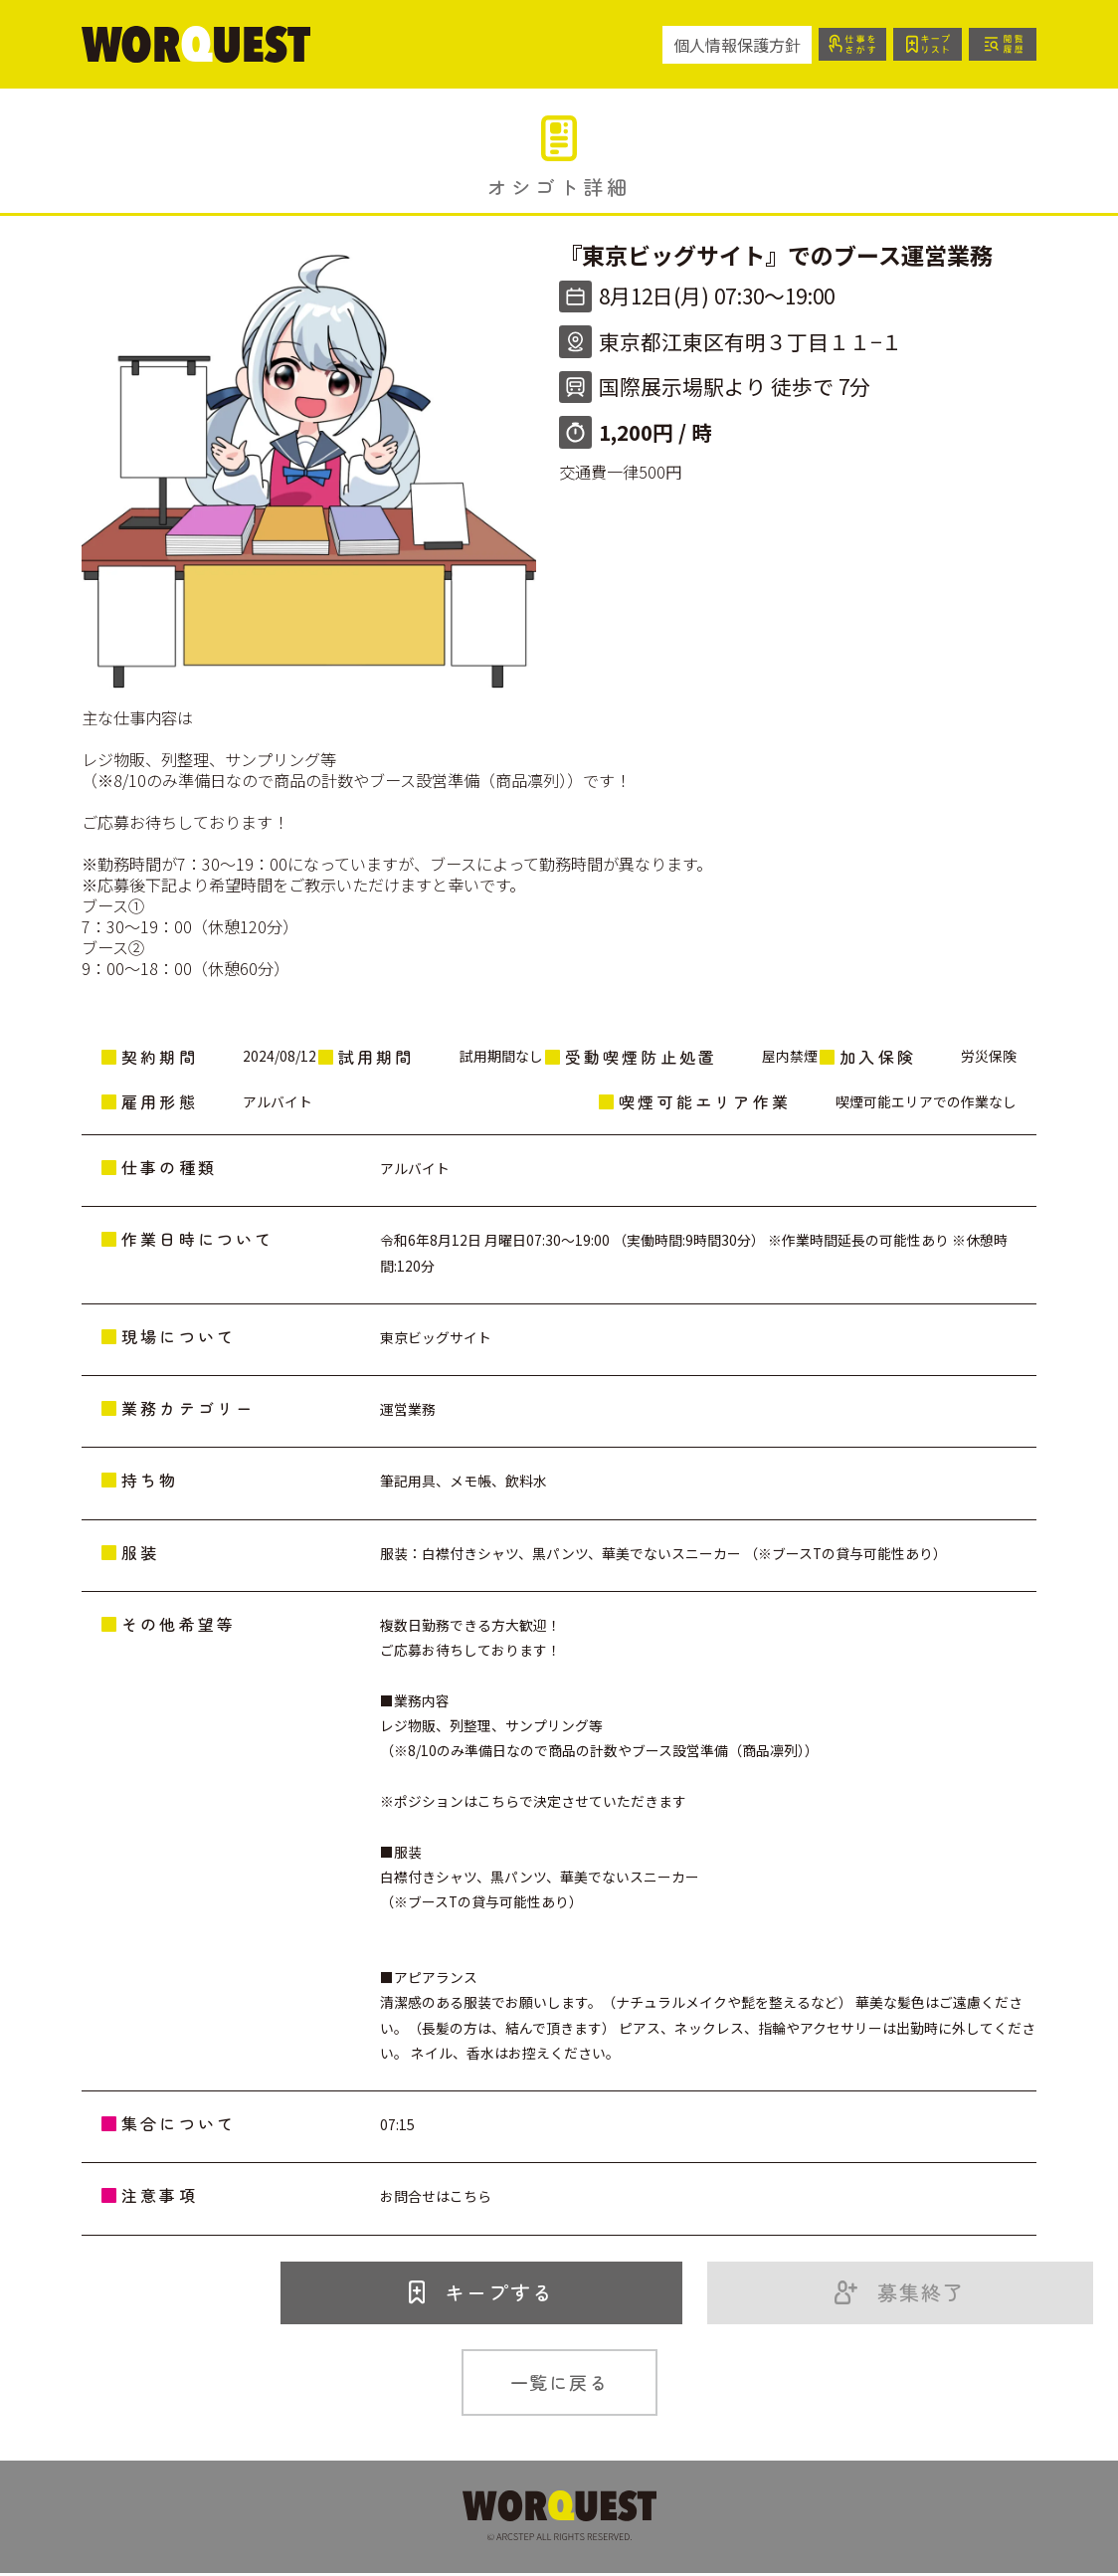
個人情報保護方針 (726, 45)
